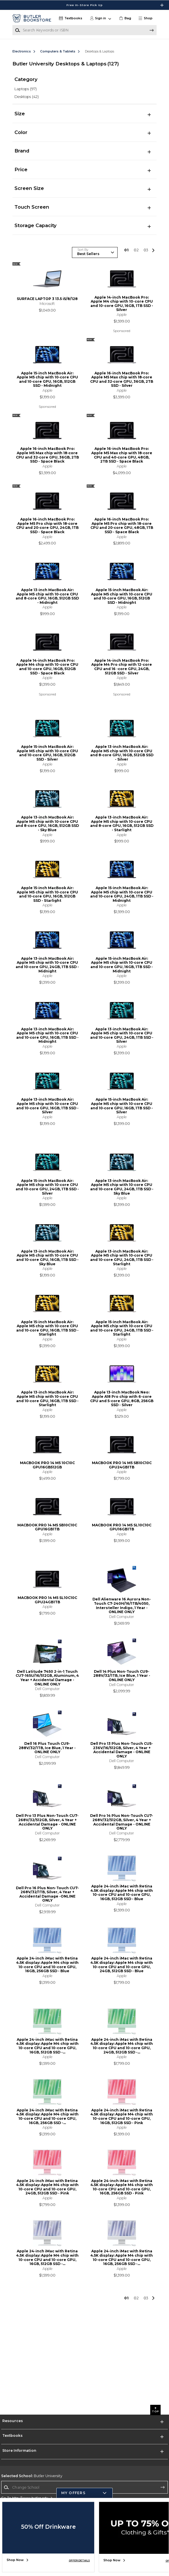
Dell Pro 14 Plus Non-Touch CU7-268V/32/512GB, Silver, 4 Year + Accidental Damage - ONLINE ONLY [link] (121, 1822)
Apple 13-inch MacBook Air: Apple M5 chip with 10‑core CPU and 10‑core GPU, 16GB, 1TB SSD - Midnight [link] (47, 1035)
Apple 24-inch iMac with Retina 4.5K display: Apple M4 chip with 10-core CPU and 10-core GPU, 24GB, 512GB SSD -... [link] (121, 2046)
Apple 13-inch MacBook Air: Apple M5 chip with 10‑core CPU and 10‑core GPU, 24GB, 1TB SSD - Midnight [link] (47, 965)
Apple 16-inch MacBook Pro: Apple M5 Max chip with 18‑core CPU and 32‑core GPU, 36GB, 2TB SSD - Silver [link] (121, 379)
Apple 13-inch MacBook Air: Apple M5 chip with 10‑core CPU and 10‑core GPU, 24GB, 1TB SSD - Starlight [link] (121, 1257)
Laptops (25, 89)
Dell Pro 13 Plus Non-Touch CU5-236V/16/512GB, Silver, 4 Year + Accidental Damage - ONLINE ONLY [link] (121, 1750)
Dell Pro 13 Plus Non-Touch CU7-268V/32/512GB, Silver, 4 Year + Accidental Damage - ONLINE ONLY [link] (47, 1822)
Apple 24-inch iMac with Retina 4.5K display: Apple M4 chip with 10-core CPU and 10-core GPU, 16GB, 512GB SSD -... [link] (47, 2046)
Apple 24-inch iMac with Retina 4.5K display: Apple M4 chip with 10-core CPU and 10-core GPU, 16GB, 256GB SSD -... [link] (47, 2116)
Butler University (31, 2476)
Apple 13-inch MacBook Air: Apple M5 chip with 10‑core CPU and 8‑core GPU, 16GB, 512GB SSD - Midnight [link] (47, 596)
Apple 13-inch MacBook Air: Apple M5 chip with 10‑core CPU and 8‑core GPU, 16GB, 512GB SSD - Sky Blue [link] (47, 823)
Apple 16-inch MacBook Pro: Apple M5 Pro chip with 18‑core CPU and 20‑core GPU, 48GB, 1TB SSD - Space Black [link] (121, 525)
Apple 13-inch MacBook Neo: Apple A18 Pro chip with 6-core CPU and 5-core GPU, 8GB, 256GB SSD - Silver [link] (121, 1398)
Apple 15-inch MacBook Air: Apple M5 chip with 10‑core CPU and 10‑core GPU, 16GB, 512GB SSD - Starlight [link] (47, 894)
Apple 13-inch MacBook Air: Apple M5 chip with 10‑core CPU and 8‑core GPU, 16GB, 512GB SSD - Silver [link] (121, 753)
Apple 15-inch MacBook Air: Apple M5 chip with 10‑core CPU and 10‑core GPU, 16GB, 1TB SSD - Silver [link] (121, 1105)
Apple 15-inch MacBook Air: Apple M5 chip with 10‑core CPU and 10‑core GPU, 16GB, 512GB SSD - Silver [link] (47, 753)
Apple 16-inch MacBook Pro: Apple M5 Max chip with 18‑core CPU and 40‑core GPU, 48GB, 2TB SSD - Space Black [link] (121, 455)
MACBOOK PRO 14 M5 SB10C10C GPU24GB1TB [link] (122, 1465)
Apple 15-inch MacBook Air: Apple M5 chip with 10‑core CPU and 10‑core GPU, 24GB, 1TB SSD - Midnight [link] (121, 894)
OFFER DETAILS (79, 2560)
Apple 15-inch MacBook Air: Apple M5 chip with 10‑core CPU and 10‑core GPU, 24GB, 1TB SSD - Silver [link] (47, 1187)
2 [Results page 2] (136, 250)
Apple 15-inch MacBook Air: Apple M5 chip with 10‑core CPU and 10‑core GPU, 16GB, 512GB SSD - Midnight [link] (47, 379)
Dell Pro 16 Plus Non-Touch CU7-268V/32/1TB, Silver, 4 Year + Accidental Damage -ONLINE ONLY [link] (47, 1894)
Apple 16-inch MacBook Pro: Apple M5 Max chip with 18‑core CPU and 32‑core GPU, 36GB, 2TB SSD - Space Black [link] (47, 455)
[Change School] (84, 2487)
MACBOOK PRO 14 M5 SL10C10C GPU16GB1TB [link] (121, 1527)
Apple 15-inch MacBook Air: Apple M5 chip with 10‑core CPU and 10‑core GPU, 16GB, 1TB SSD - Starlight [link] (47, 1328)
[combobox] (84, 2487)
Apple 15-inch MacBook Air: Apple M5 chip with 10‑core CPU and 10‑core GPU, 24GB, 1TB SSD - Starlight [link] (121, 1328)
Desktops (26, 96)
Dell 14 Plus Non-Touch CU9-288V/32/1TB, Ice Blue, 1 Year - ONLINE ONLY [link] (121, 1676)
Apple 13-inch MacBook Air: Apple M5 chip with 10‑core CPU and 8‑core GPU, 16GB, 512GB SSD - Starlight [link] (121, 823)
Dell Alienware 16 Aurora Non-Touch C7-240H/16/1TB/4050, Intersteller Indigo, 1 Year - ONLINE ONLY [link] (121, 1605)
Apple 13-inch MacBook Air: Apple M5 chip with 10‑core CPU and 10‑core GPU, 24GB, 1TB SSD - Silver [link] (121, 1035)
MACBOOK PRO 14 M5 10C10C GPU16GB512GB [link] (47, 1465)
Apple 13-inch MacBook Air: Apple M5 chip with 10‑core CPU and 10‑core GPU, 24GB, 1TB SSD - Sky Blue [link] (121, 1187)
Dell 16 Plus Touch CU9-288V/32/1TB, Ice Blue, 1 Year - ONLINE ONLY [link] (47, 1748)
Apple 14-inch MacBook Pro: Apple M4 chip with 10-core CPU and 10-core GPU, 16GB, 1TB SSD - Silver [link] (121, 303)
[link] (124, 18)
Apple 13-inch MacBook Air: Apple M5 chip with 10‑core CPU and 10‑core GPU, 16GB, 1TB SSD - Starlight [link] (47, 1398)
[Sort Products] (95, 252)
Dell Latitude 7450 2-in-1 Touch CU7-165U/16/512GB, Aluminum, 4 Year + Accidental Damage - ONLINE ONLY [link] (47, 1678)
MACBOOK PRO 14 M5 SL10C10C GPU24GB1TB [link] (47, 1600)
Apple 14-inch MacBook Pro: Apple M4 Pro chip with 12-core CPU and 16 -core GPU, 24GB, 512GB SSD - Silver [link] (121, 667)
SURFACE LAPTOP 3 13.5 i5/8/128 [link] (47, 299)
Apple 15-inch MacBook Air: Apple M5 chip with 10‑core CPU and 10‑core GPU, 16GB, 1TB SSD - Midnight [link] (121, 965)
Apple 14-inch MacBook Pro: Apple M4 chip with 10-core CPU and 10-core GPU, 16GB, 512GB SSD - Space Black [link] (47, 667)
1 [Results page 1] (126, 250)
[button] (147, 18)
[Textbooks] (70, 18)
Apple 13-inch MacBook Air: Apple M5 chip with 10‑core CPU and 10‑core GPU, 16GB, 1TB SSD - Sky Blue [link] (47, 1257)
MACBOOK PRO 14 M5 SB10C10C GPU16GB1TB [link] (47, 1527)
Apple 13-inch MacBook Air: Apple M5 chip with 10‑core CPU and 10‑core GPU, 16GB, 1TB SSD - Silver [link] (47, 1105)
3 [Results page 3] (146, 250)
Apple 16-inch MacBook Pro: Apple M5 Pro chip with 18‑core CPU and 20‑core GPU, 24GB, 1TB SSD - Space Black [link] (47, 525)
